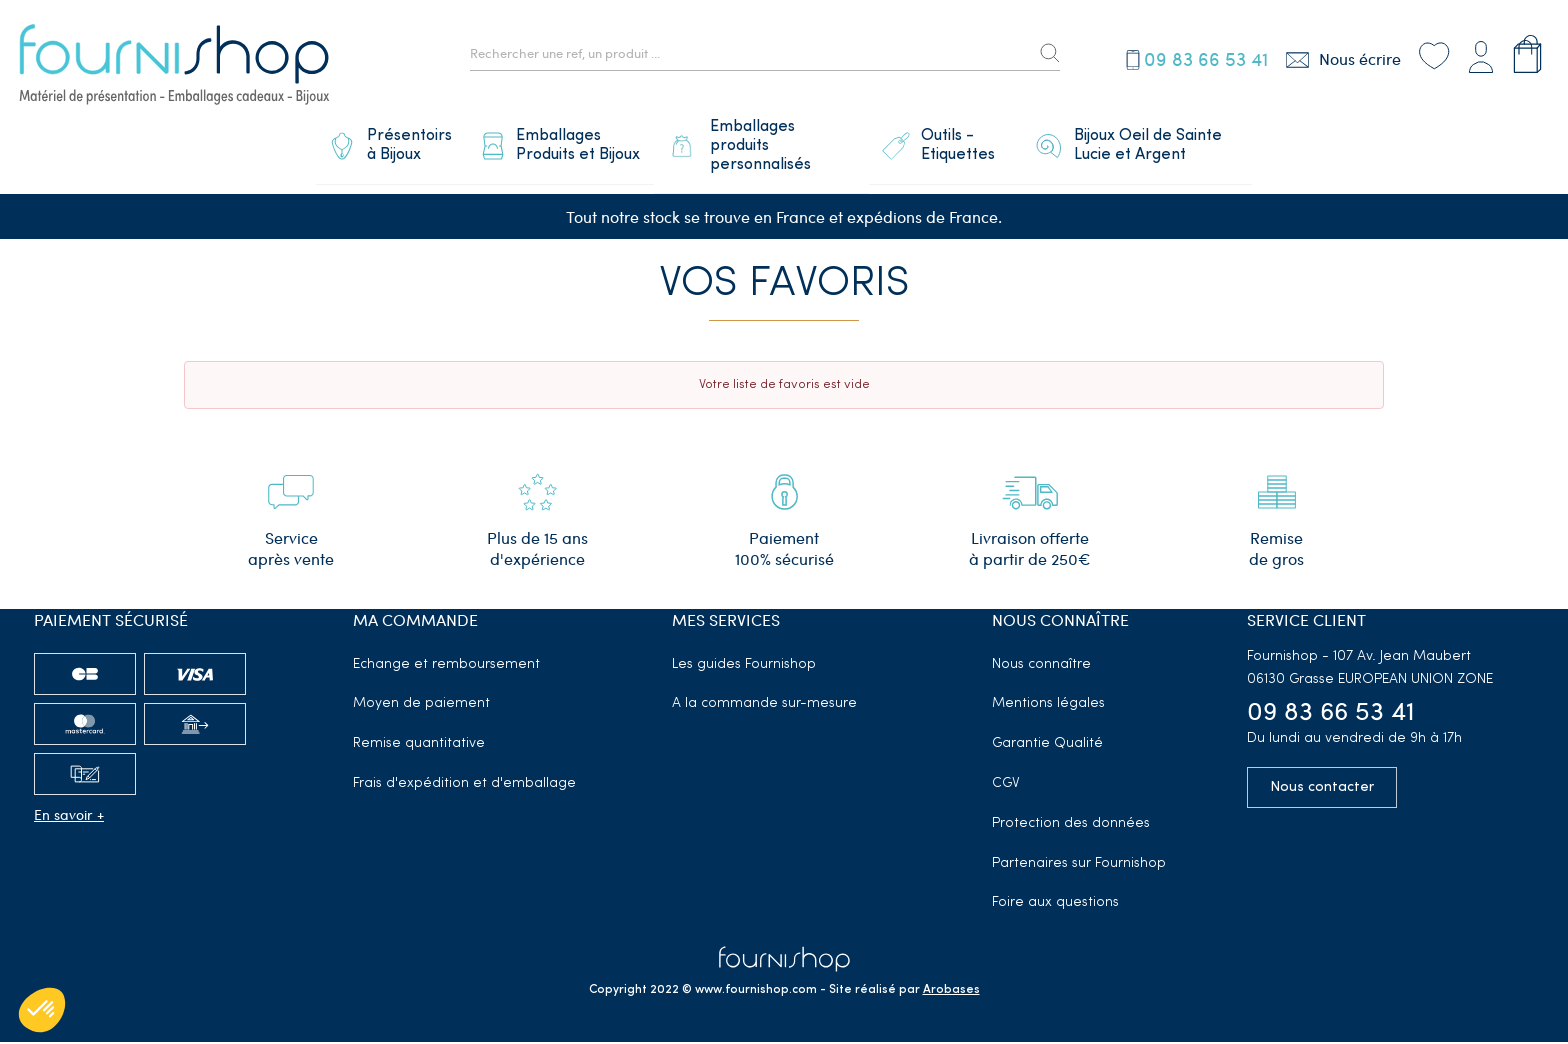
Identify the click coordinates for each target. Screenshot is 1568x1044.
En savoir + (69, 815)
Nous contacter (1322, 789)
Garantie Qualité (1047, 745)
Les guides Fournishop (744, 665)
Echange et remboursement (446, 665)
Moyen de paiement (421, 705)
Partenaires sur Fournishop (1079, 864)
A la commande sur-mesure (764, 705)
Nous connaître (1041, 665)
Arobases (951, 992)
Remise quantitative (419, 745)
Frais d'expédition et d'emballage (464, 785)
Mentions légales (1048, 705)
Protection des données (1071, 824)
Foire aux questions (1055, 904)
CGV (1006, 785)
